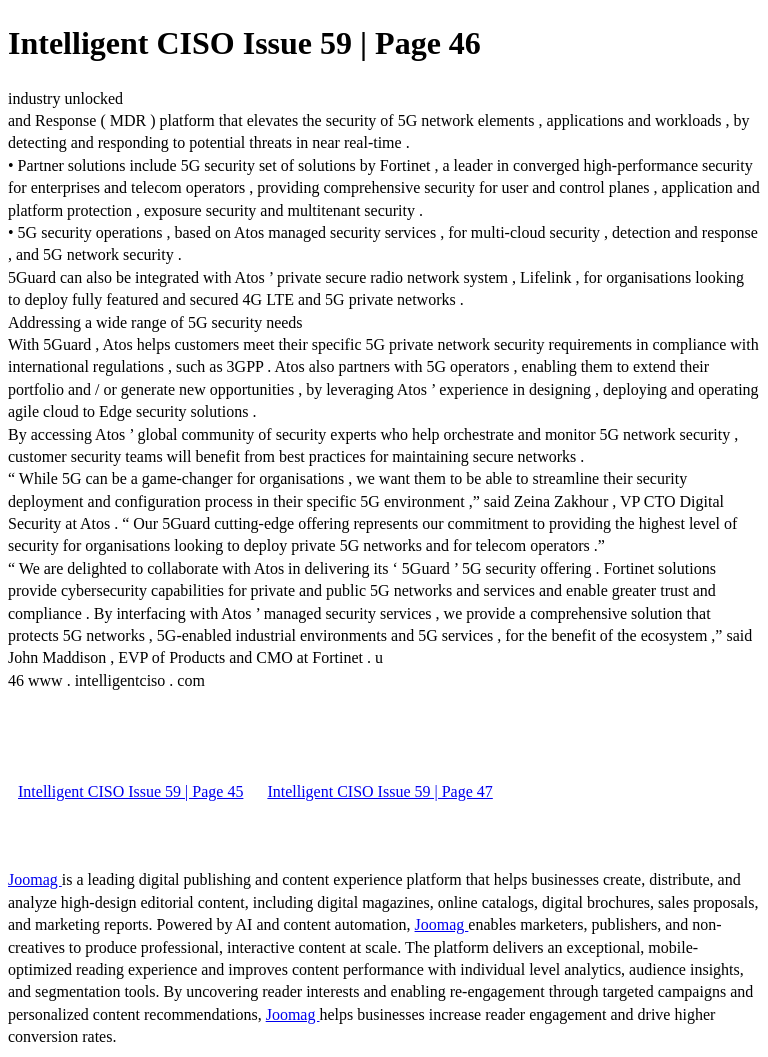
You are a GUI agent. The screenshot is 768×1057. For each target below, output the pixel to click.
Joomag (35, 879)
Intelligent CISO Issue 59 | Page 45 (130, 791)
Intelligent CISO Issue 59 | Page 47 (379, 791)
